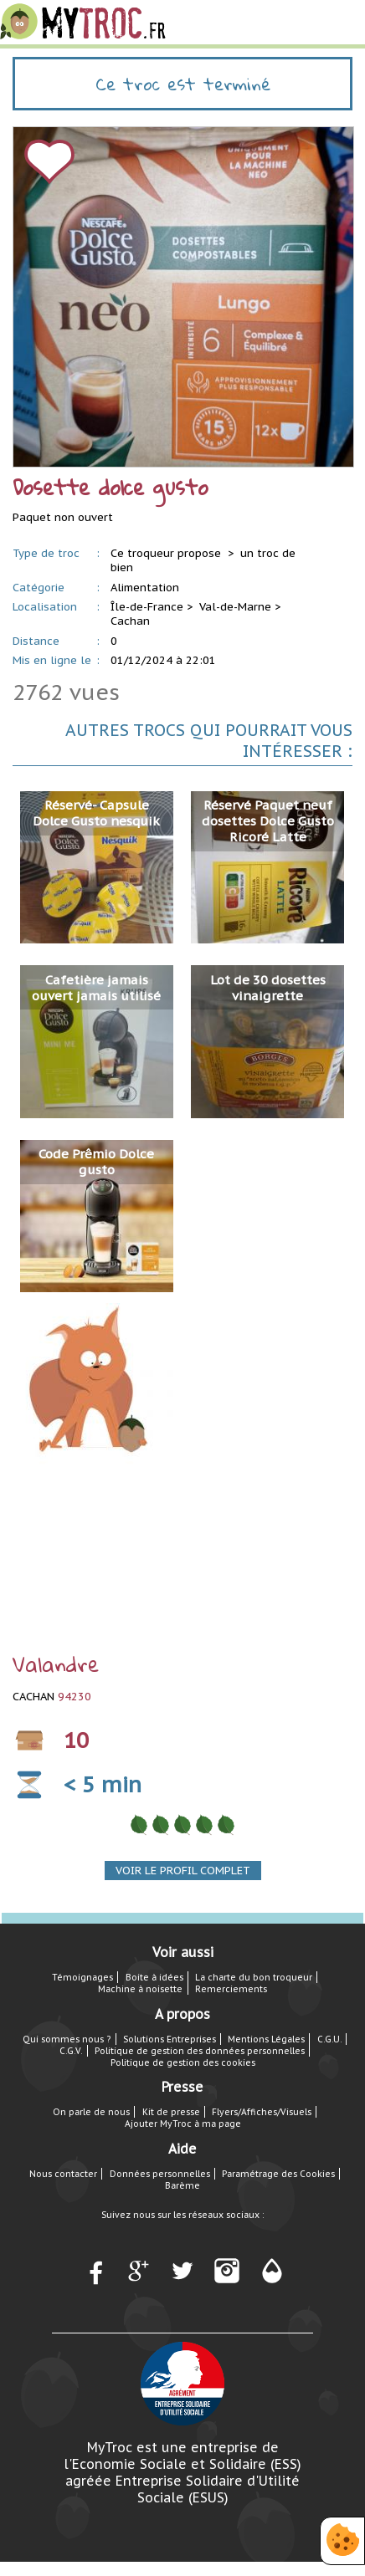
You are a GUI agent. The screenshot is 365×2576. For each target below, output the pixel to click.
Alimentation (145, 587)
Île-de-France (147, 607)
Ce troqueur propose (167, 553)
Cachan (130, 621)
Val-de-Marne (235, 607)
